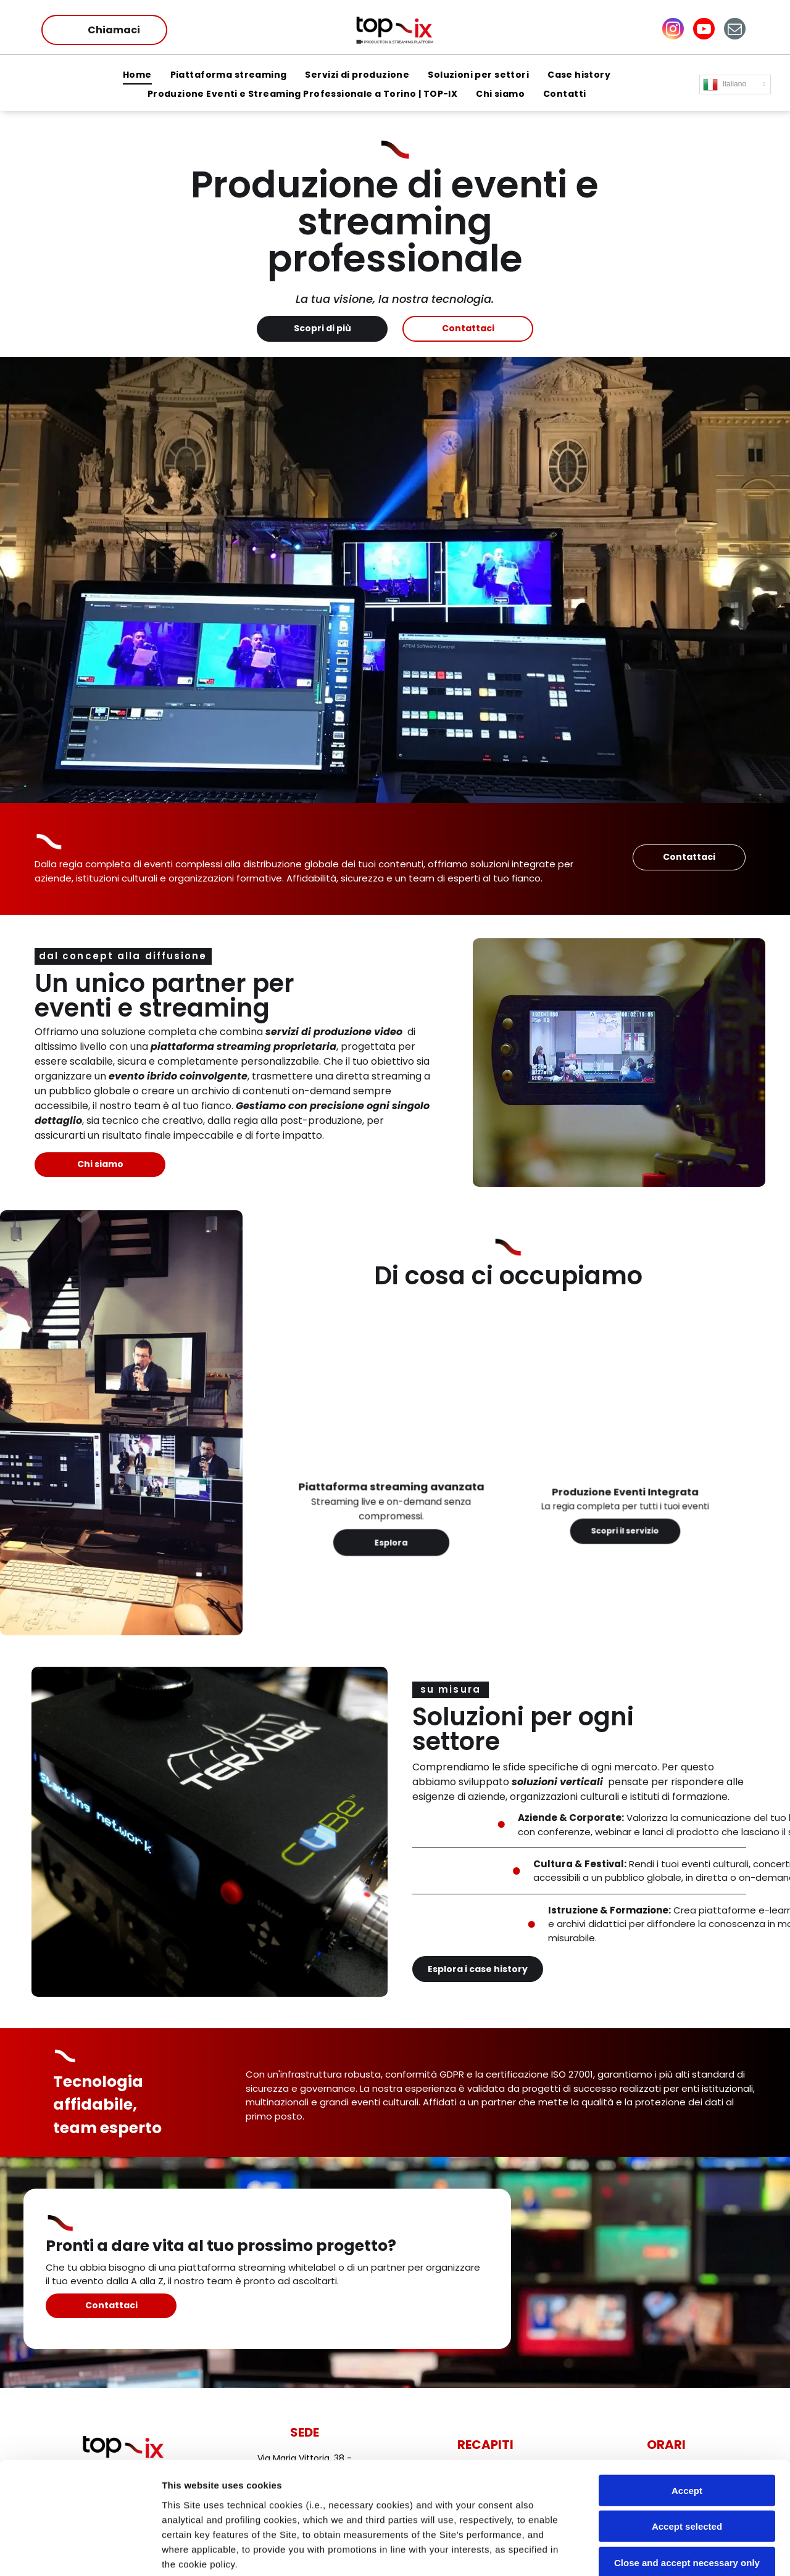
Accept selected (687, 2421)
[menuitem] (137, 75)
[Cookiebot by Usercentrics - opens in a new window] (80, 2552)
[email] (735, 30)
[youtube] (704, 30)
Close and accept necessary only (687, 2457)
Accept (687, 2385)
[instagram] (673, 30)
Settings (627, 2551)
